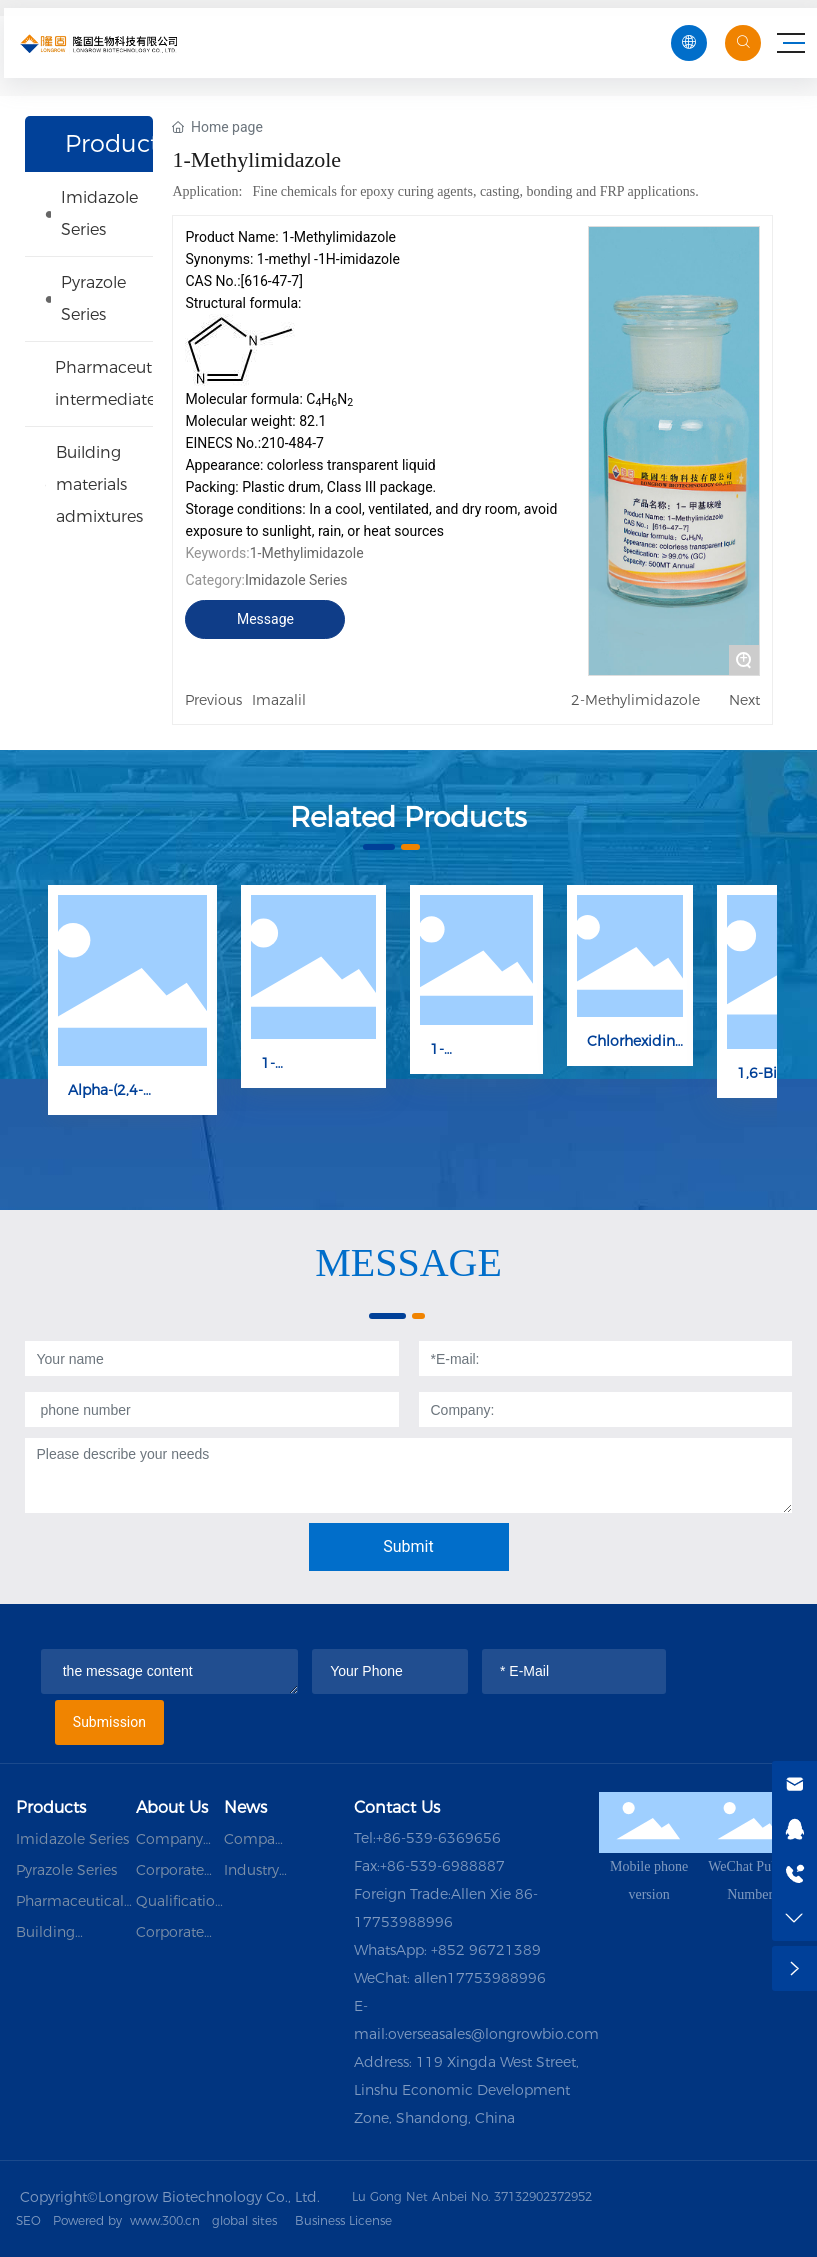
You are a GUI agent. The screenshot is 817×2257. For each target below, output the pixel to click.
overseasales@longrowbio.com (493, 2034)
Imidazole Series (296, 580)
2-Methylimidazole (635, 700)
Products (51, 1807)
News (245, 1807)
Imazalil (279, 700)
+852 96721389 (486, 1950)
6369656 (469, 1838)
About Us (172, 1807)
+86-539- (407, 1838)
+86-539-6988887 (442, 1866)
